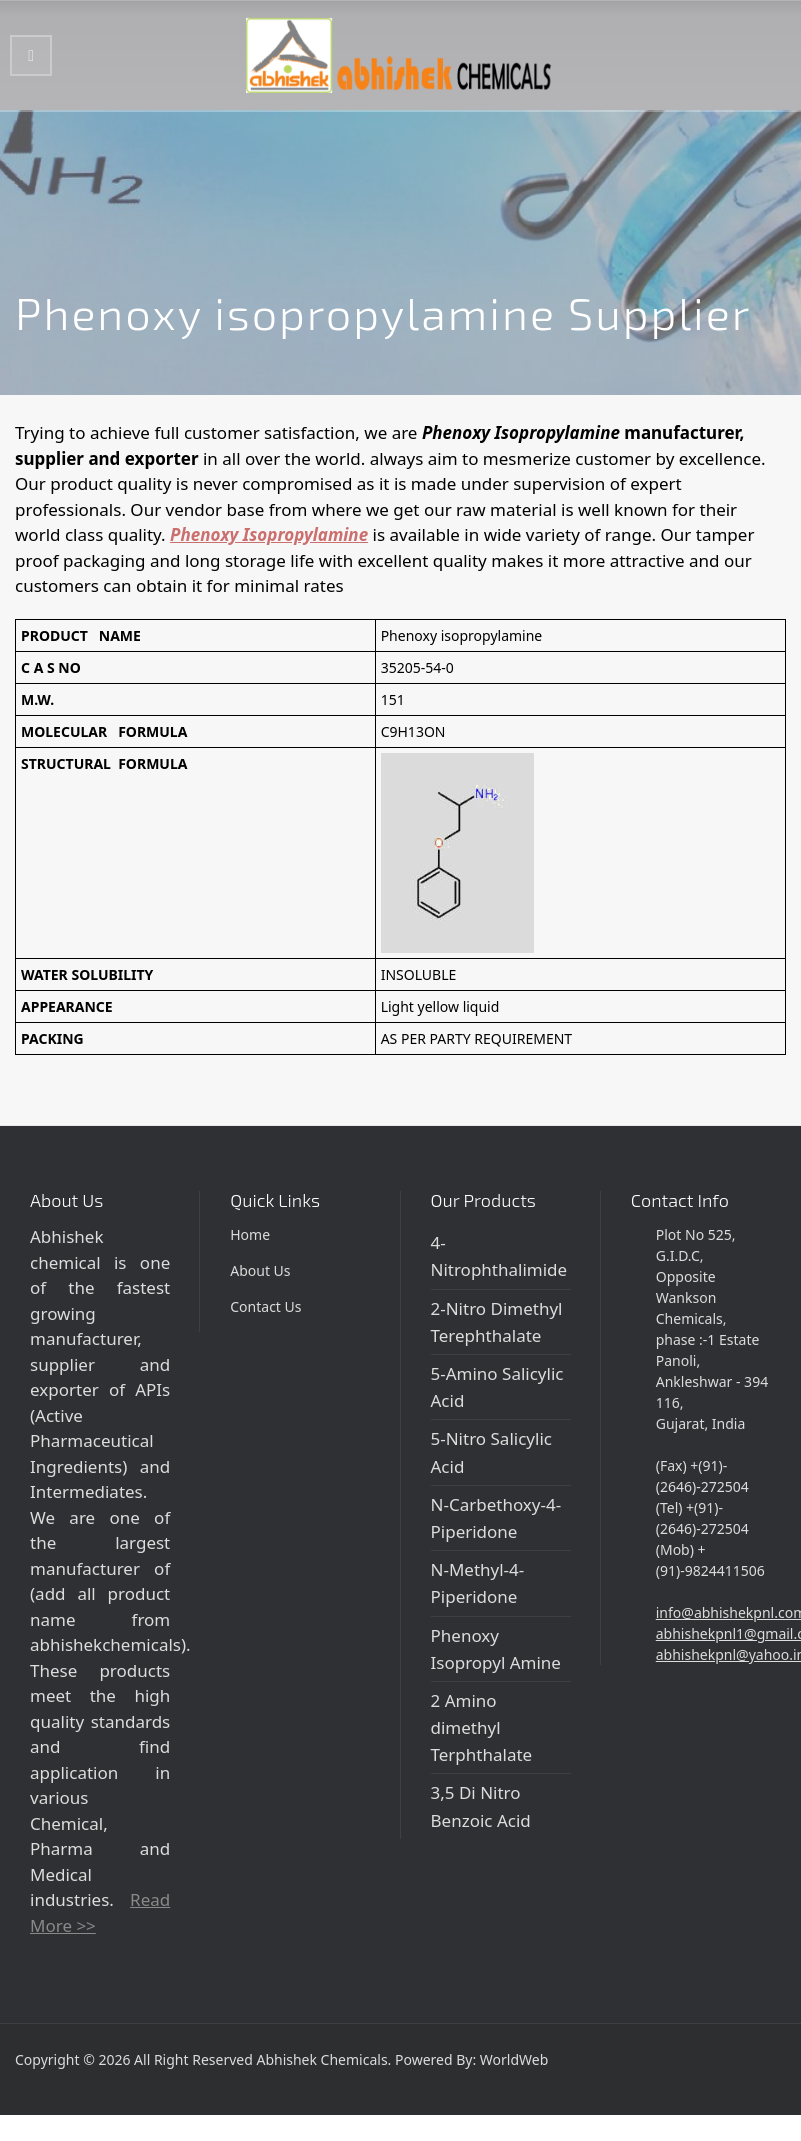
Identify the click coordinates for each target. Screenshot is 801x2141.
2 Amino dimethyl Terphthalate (482, 1727)
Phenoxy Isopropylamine (269, 534)
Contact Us (265, 1306)
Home (250, 1234)
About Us (260, 1270)
